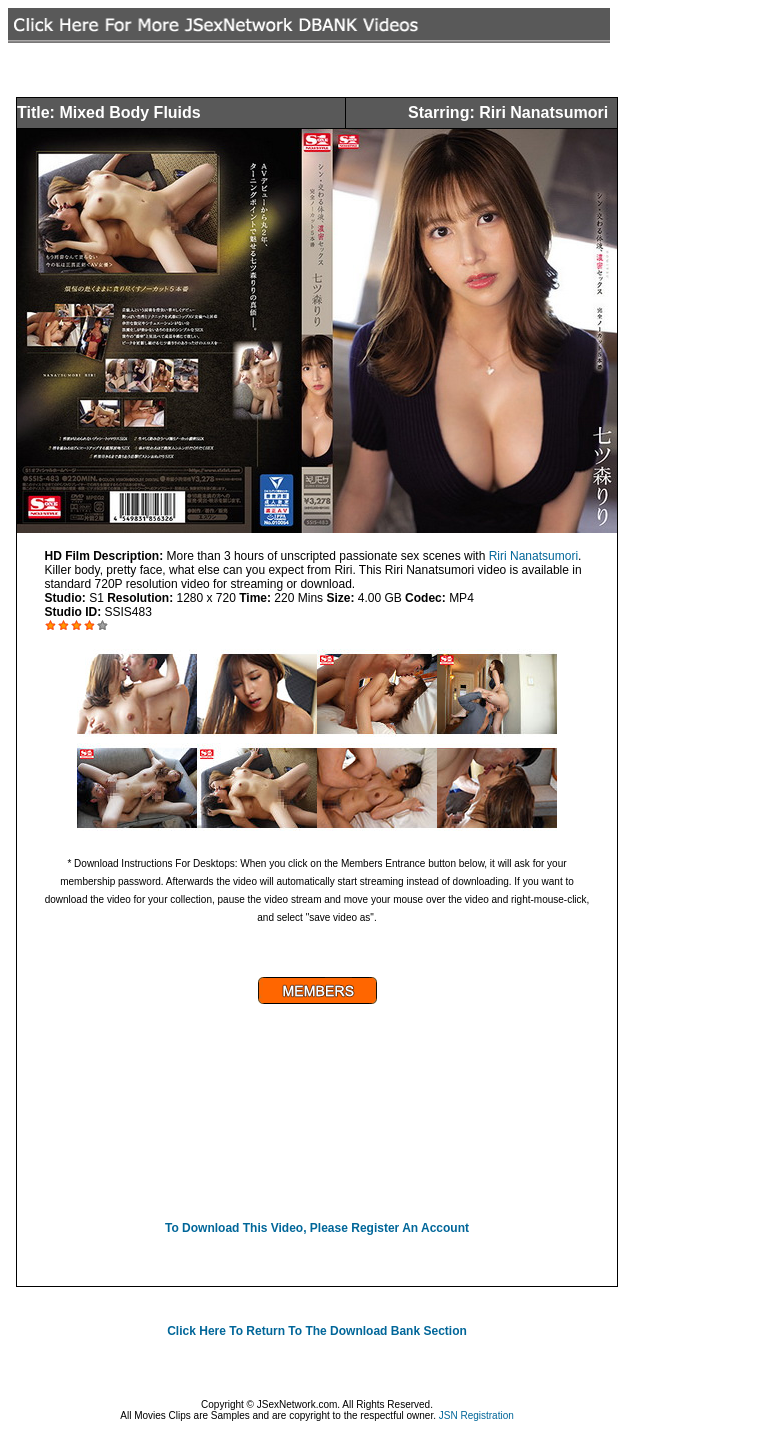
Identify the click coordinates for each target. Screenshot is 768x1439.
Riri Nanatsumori (533, 556)
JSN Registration (476, 1415)
